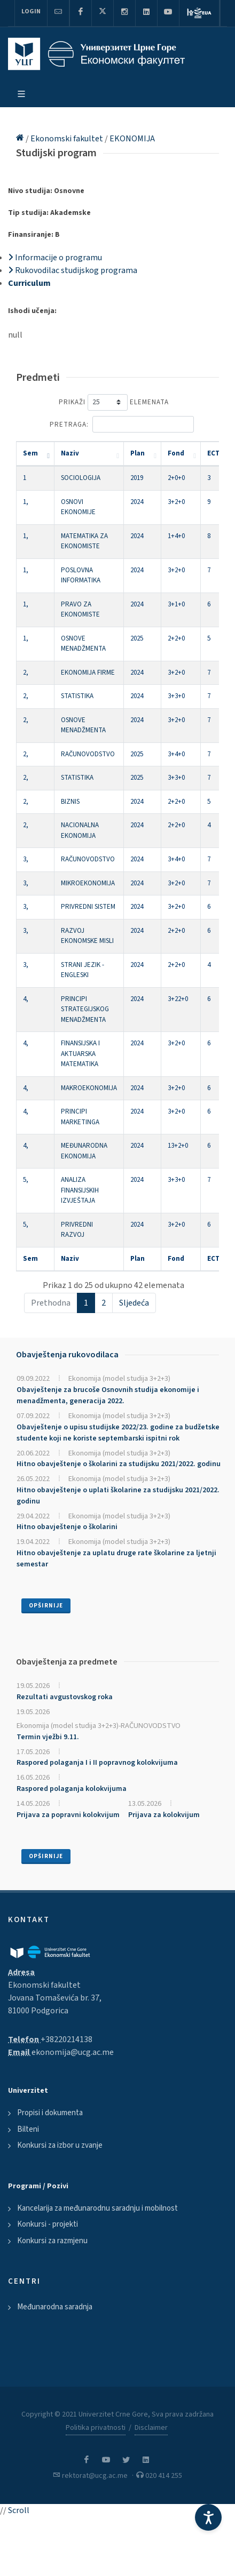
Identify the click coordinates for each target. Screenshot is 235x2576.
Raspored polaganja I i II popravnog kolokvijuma (97, 1762)
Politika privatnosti (96, 2427)
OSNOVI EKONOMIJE (78, 507)
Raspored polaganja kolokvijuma (72, 1788)
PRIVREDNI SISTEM (88, 906)
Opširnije (46, 1606)
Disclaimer (151, 2427)
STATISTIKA (77, 696)
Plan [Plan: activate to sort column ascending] (137, 453)
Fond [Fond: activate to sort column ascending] (176, 453)
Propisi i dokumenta (50, 2112)
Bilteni (28, 2129)
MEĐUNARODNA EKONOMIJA (84, 1151)
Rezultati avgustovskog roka (65, 1697)
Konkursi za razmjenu (52, 2240)
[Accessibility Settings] (208, 2517)
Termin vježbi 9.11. (48, 1737)
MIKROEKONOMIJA (88, 883)
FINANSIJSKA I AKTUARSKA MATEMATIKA (80, 1053)
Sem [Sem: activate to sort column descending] (30, 453)
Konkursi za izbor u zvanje (60, 2145)
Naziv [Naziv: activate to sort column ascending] (70, 453)
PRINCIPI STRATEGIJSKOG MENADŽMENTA (85, 1009)
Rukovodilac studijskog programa (72, 270)
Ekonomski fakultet (67, 139)
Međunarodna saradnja (54, 2307)
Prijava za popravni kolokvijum (68, 1815)
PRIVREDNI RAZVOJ (77, 1230)
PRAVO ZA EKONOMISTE (80, 609)
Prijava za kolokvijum (164, 1815)
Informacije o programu (55, 257)
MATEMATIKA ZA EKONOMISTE (84, 541)
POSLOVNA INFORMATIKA (80, 575)
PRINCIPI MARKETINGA (80, 1117)
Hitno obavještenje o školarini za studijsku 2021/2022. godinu (119, 1464)
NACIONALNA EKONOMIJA (80, 830)
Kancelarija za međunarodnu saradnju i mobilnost (97, 2208)
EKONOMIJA (132, 139)
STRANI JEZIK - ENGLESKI (82, 970)
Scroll (18, 2510)
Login (31, 11)
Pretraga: (122, 424)
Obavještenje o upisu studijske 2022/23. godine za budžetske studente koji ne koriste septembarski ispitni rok (118, 1433)
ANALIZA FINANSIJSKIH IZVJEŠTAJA (80, 1190)
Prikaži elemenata (114, 402)
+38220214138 (66, 2039)
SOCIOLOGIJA (80, 478)
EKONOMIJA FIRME (88, 672)
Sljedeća (134, 1303)
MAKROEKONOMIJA (89, 1088)
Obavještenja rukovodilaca (67, 1355)
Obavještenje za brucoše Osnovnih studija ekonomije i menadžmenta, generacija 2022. (108, 1395)
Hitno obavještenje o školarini (67, 1527)
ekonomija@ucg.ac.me (73, 2052)
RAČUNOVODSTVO (88, 754)
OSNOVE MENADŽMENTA (83, 644)
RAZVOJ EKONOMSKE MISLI (87, 936)
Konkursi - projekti (47, 2224)
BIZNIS (70, 801)
